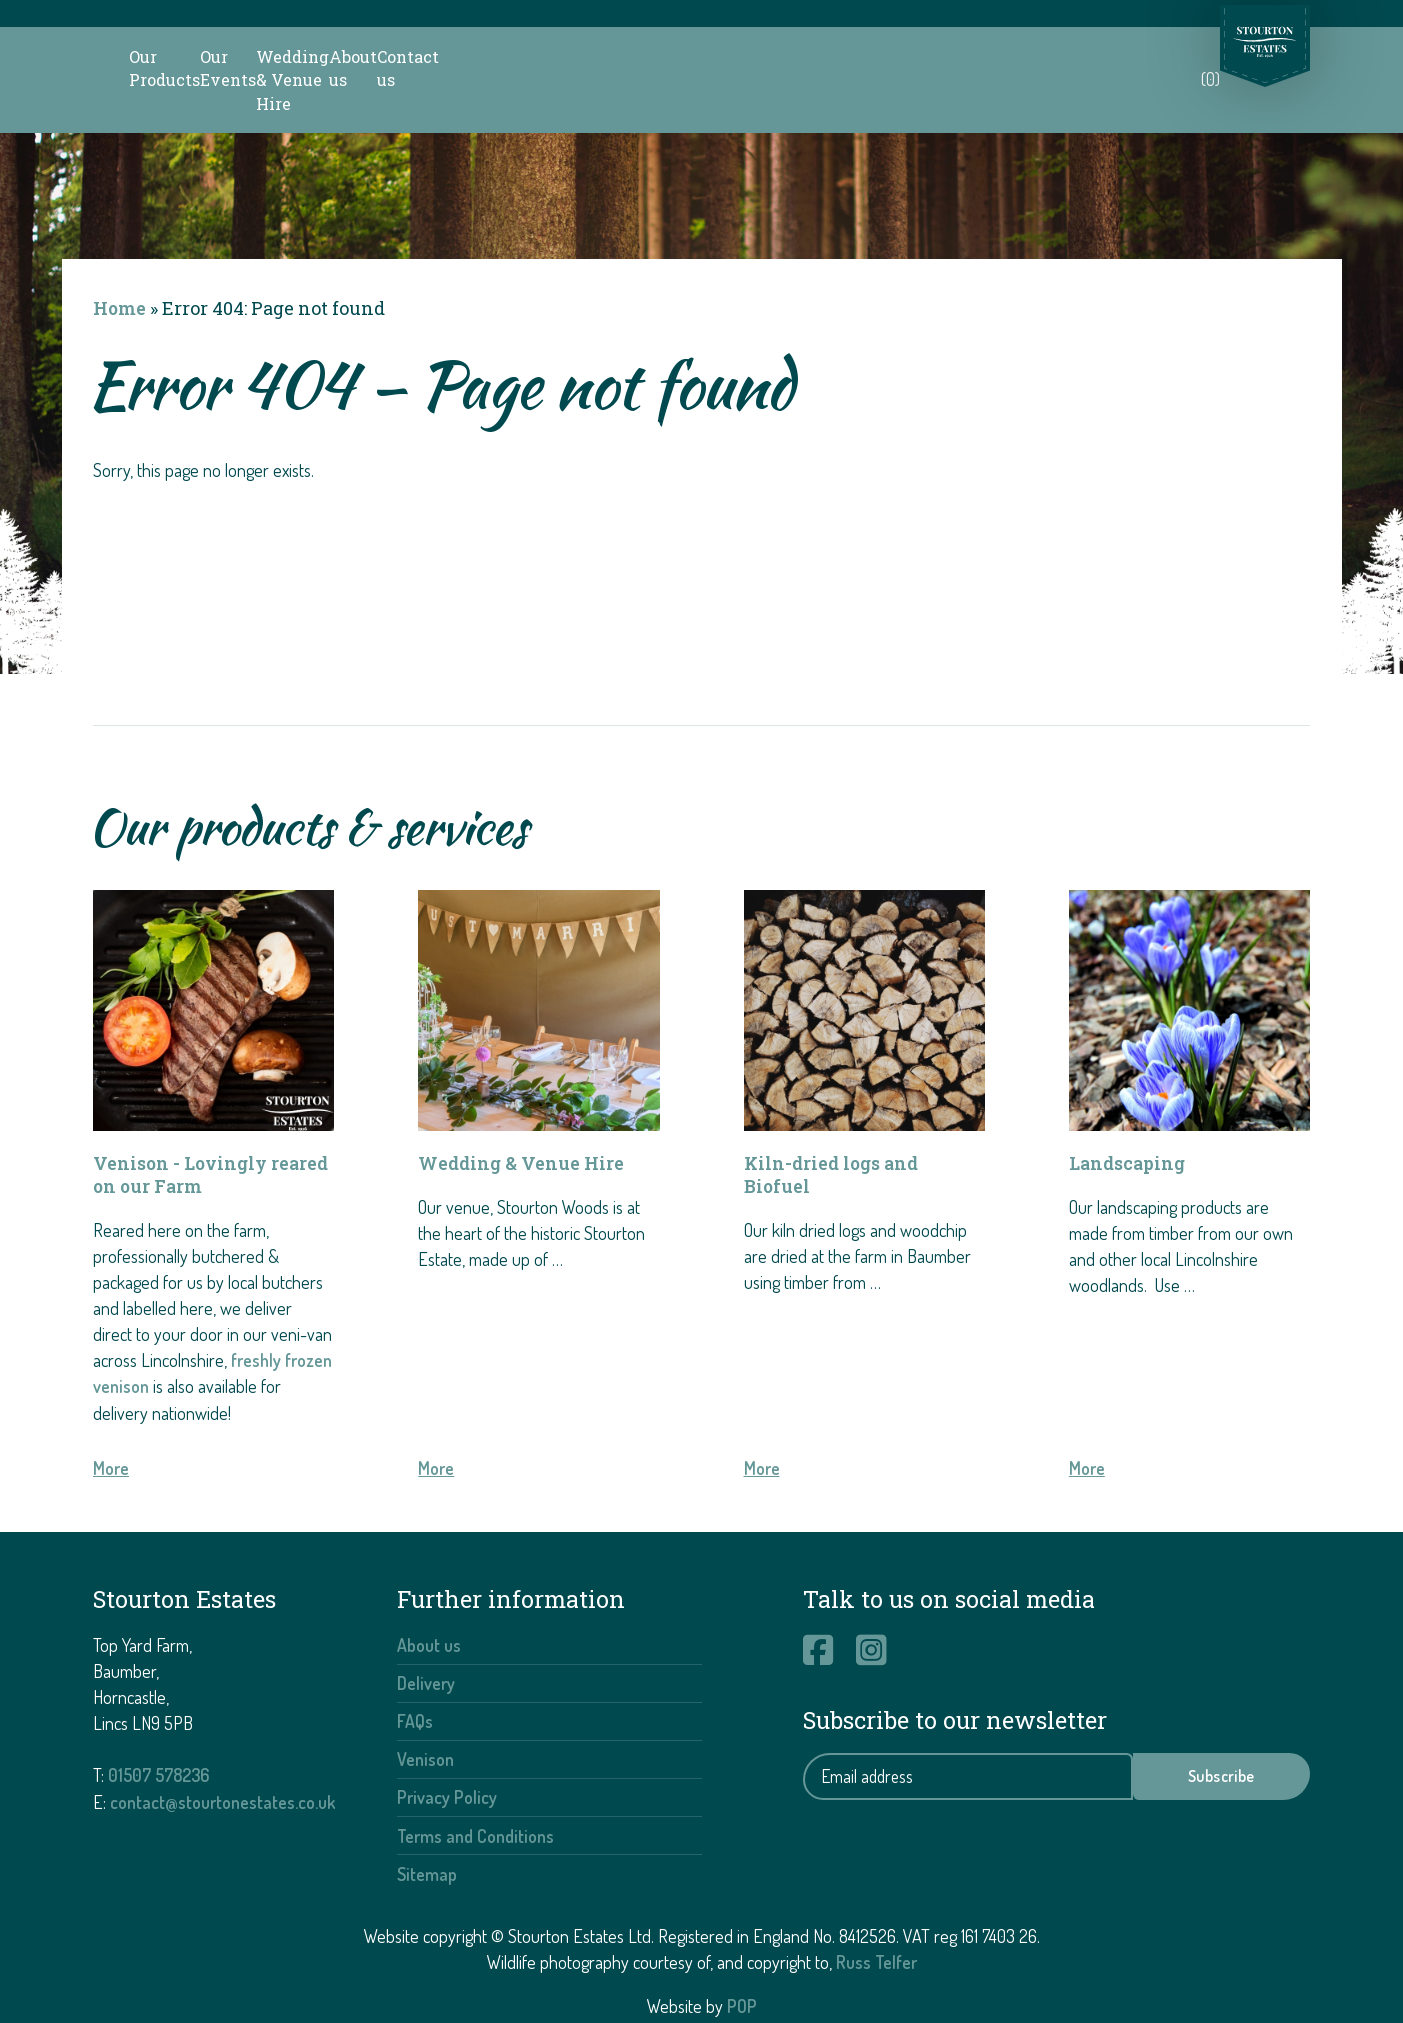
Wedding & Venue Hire (765, 56)
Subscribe (1221, 1730)
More (111, 1422)
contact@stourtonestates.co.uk (223, 1754)
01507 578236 (162, 1728)
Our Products (395, 56)
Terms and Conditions (476, 1787)
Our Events (560, 56)
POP (742, 1957)
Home (120, 261)
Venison (425, 1711)
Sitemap (427, 1825)
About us (961, 56)
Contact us (1107, 56)
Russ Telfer (876, 1913)
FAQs (414, 1673)
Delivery (426, 1636)
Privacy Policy (447, 1749)
